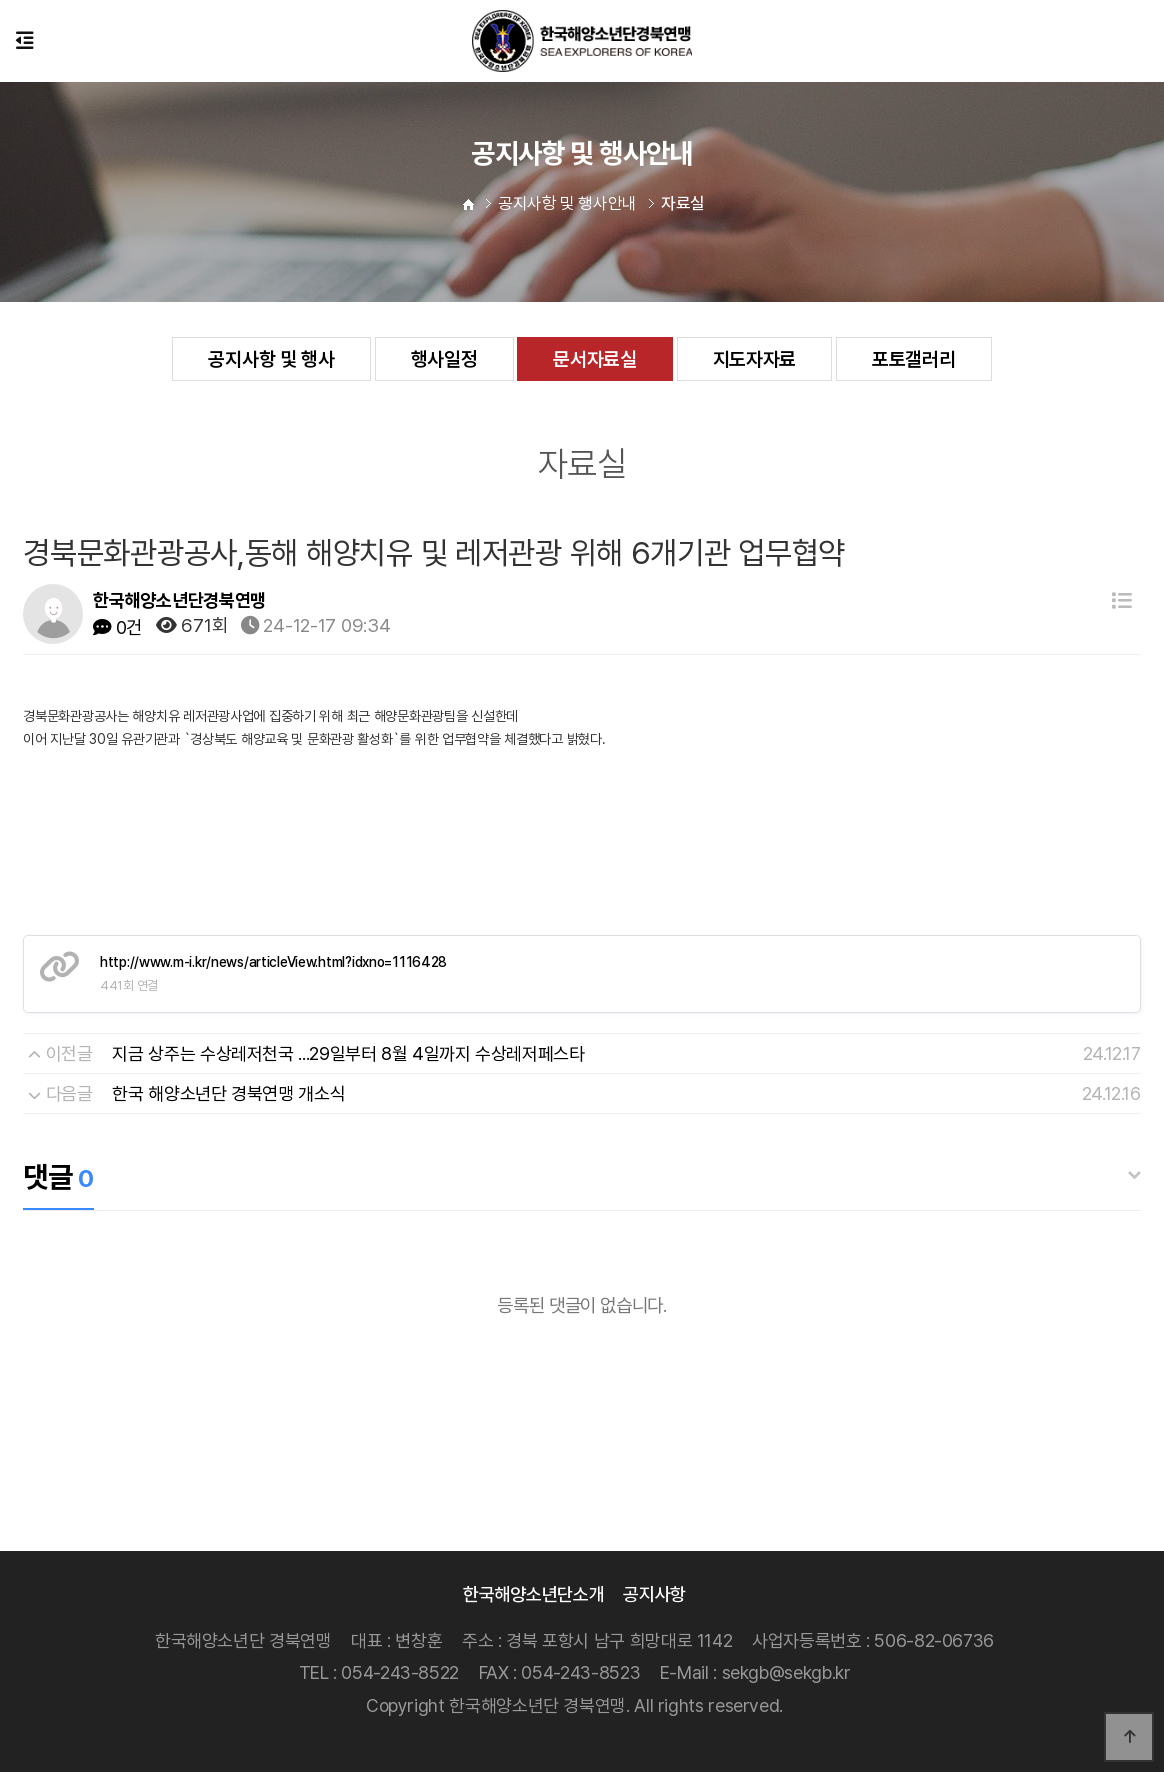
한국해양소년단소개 (533, 1594)
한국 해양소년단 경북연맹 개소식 (228, 1093)
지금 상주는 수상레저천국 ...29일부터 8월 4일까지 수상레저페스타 (348, 1053)
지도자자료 (755, 359)
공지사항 (654, 1594)
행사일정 (444, 359)
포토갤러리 (914, 359)
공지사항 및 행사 (271, 359)
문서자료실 (595, 359)
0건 (117, 627)
